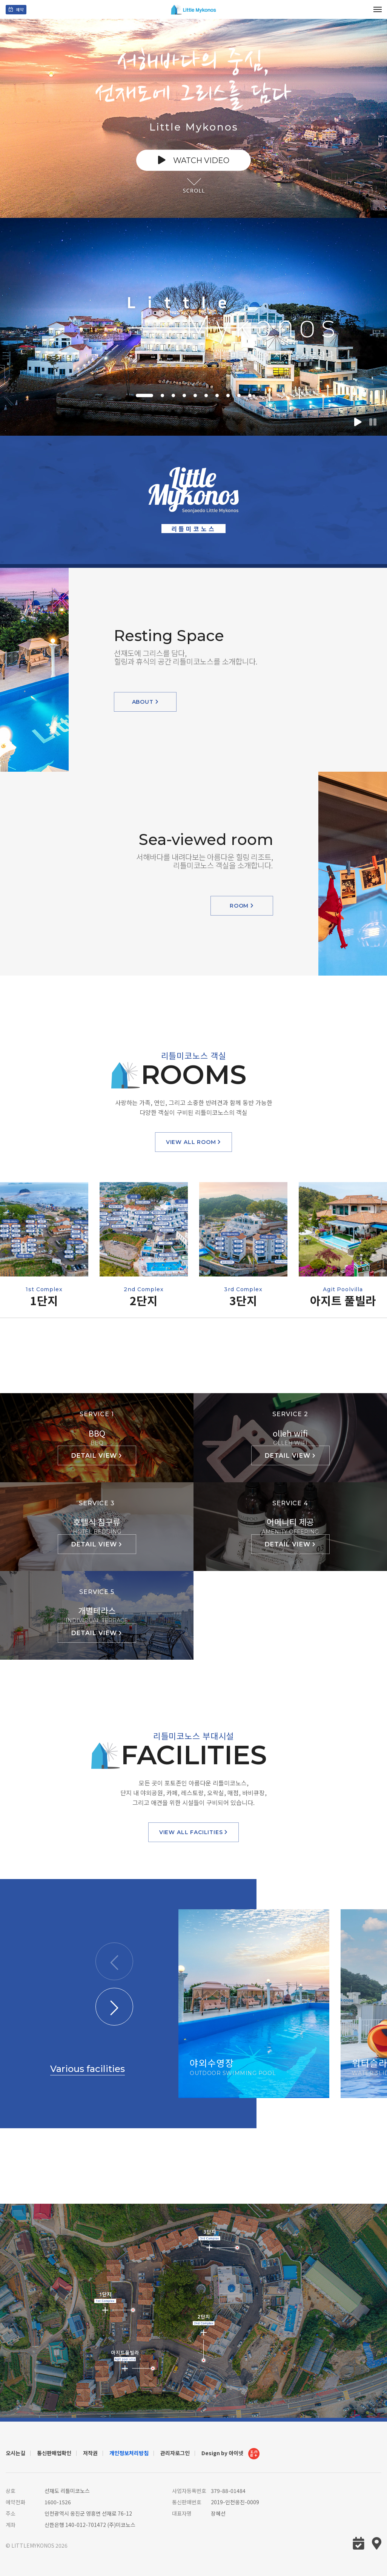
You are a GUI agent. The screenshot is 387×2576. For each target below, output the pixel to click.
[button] (144, 395)
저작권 (90, 2453)
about (145, 701)
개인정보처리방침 (129, 2453)
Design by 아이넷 (230, 2453)
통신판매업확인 (54, 2453)
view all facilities (193, 1832)
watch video (193, 160)
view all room (193, 1142)
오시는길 (15, 2453)
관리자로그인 (175, 2453)
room (242, 905)
